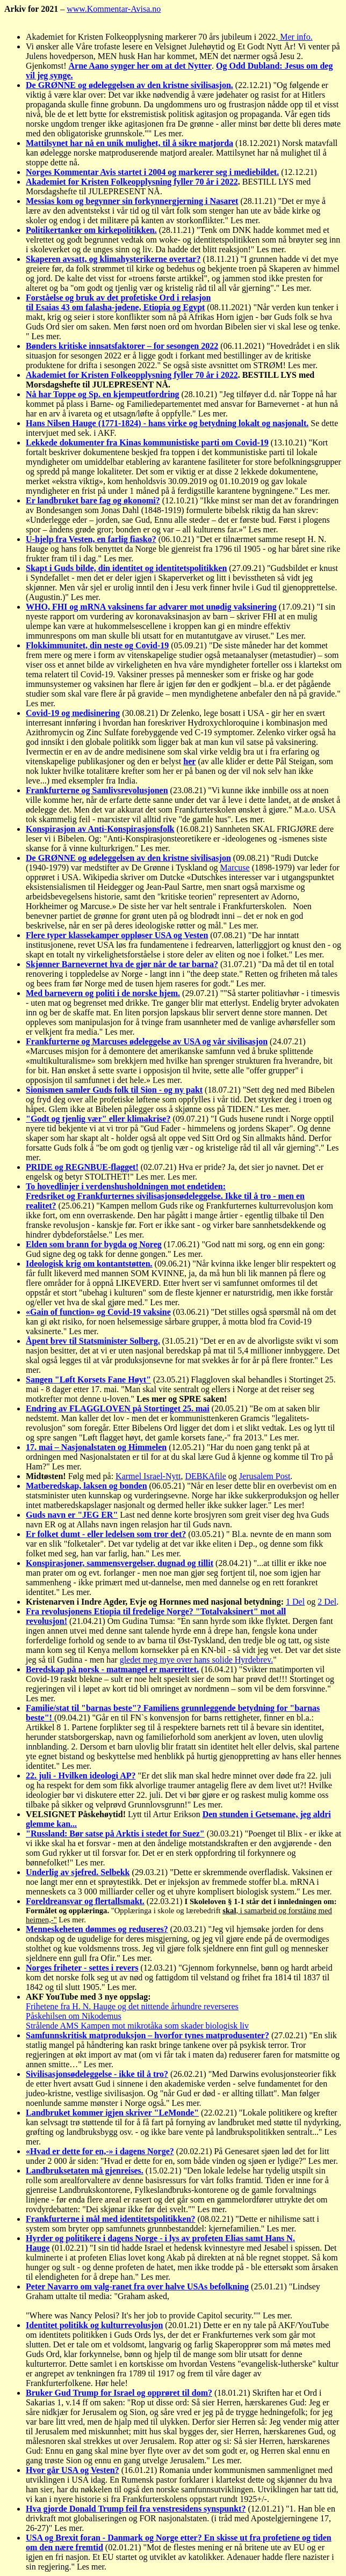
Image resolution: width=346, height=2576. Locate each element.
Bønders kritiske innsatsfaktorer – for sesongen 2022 (122, 345)
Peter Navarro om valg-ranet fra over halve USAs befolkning (137, 2286)
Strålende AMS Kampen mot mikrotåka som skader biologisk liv (137, 2025)
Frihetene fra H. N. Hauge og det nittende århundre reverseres (132, 2006)
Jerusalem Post (265, 1476)
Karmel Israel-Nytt (148, 1476)
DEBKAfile (205, 1476)
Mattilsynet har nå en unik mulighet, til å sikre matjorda (129, 143)
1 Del (295, 1601)
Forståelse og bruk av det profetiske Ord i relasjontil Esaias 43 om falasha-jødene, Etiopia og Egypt (118, 302)
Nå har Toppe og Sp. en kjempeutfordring (102, 394)
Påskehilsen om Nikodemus (73, 2016)
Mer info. (295, 36)
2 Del (327, 1601)
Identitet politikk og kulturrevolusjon (94, 2325)
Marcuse (235, 867)
